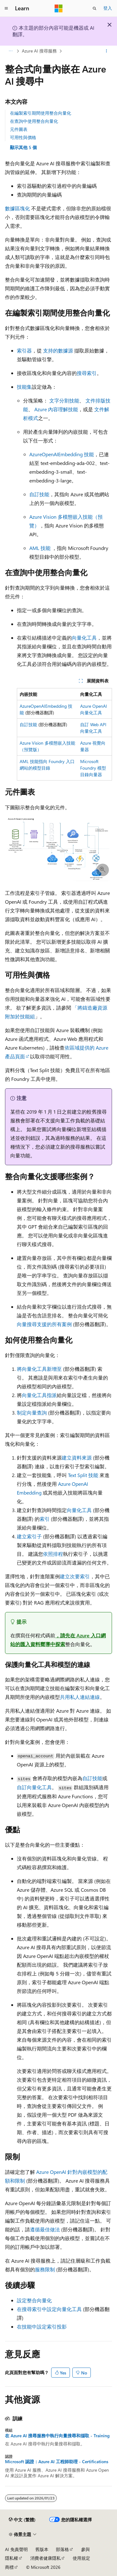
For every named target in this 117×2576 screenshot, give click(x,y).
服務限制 (45, 2269)
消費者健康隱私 (45, 2558)
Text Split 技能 (83, 1475)
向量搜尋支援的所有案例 (44, 1324)
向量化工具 (84, 637)
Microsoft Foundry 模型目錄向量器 (93, 767)
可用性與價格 (23, 137)
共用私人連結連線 (80, 1697)
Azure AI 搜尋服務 (39, 51)
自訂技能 (39, 494)
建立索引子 (29, 1536)
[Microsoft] (59, 8)
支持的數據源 (58, 350)
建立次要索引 (75, 1576)
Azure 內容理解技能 (56, 409)
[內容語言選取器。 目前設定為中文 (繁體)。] (22, 2520)
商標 (9, 2567)
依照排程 (53, 1553)
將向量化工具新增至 (39, 1368)
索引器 (24, 350)
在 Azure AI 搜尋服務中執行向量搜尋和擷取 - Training (57, 2436)
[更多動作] (106, 51)
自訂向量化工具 (34, 1787)
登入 (107, 8)
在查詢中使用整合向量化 (34, 121)
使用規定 (81, 2558)
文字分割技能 (64, 400)
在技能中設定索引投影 (42, 2326)
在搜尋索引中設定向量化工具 (49, 2309)
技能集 (24, 386)
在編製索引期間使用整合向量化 (40, 113)
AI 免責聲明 (16, 2549)
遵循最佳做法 (45, 2229)
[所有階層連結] (10, 51)
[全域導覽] (6, 8)
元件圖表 (18, 129)
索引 (45, 1518)
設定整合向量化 (34, 2300)
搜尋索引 (87, 373)
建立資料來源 (77, 1457)
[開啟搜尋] (94, 8)
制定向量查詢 (32, 1412)
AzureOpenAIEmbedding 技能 (61, 454)
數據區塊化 (17, 208)
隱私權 (11, 2558)
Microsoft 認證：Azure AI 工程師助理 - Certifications (56, 2461)
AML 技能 (40, 548)
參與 (85, 2549)
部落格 (62, 2549)
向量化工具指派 (39, 1395)
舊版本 (41, 2549)
